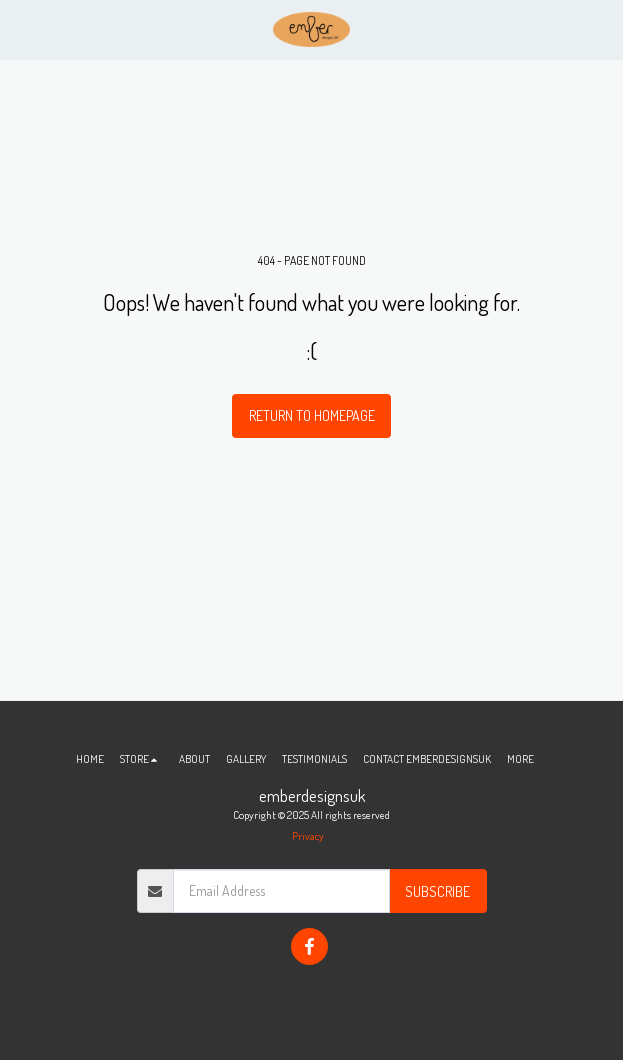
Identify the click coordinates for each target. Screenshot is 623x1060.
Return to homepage (312, 415)
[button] (22, 29)
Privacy (308, 835)
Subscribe (437, 891)
